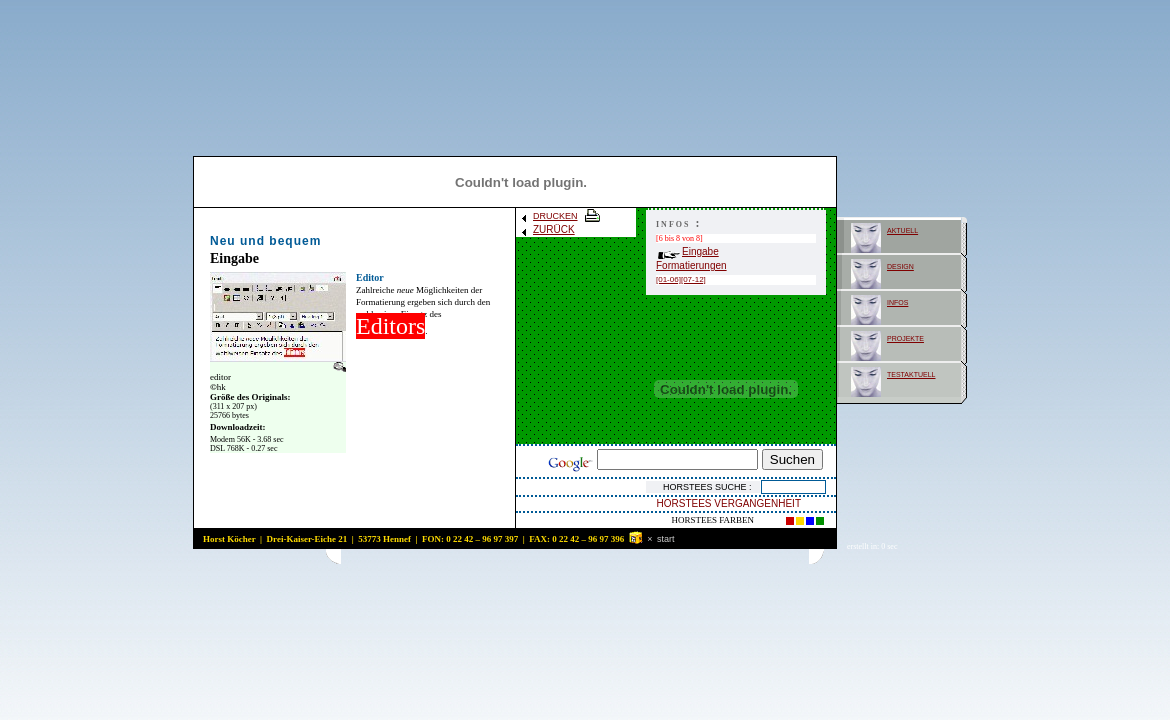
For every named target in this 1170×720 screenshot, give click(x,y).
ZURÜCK (547, 229)
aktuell (902, 229)
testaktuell (911, 373)
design (900, 265)
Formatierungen (691, 265)
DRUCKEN (561, 216)
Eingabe (688, 251)
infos (897, 301)
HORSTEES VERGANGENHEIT (729, 503)
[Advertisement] (575, 556)
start (666, 539)
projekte (905, 337)
